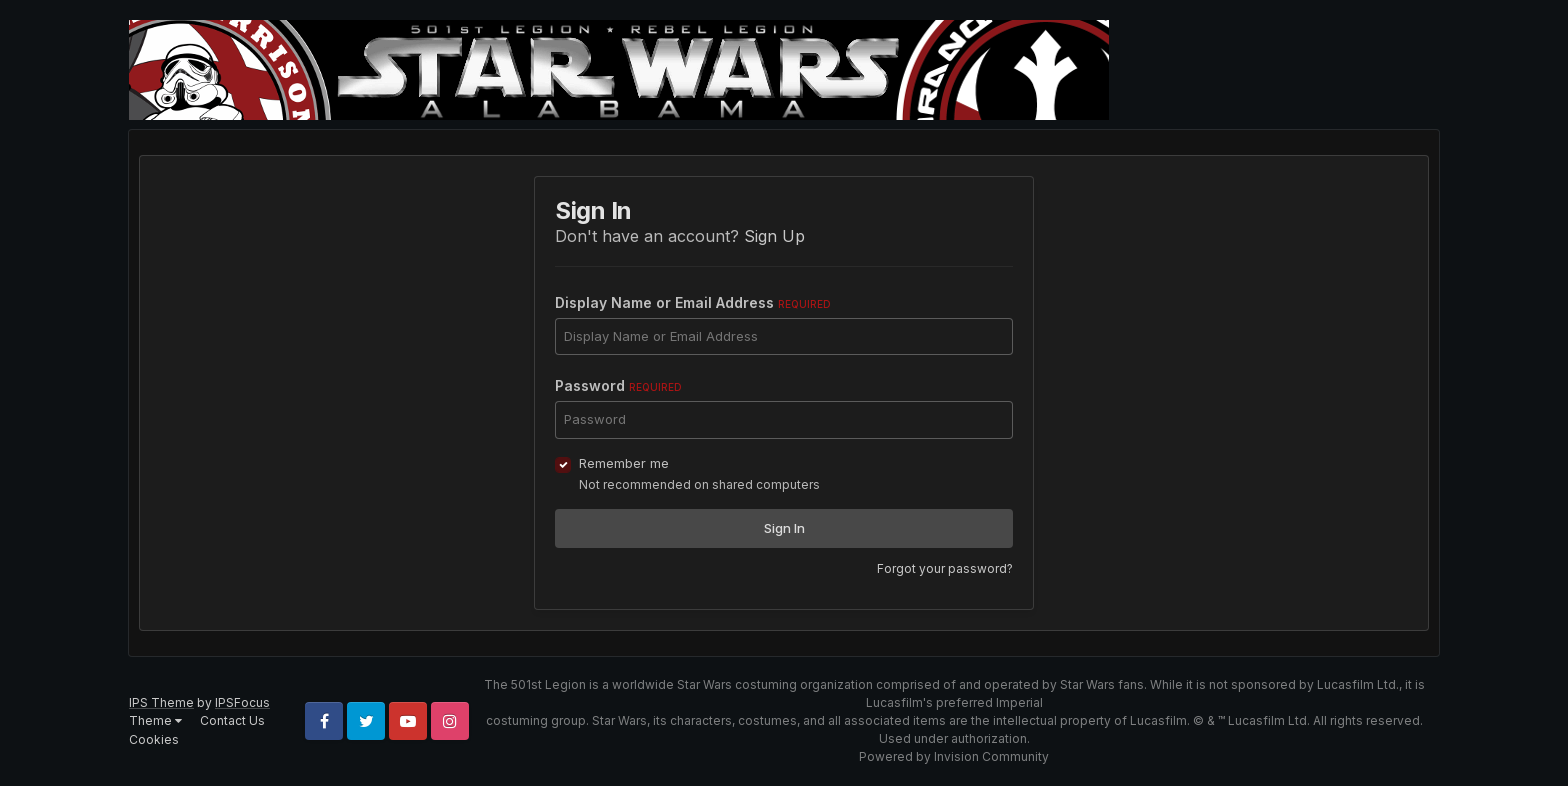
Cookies (154, 739)
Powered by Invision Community (954, 756)
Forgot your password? (945, 568)
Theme (155, 720)
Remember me (624, 463)
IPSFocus (242, 702)
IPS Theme (161, 702)
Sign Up (774, 236)
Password (618, 385)
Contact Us (232, 720)
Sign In (784, 528)
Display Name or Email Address (693, 302)
